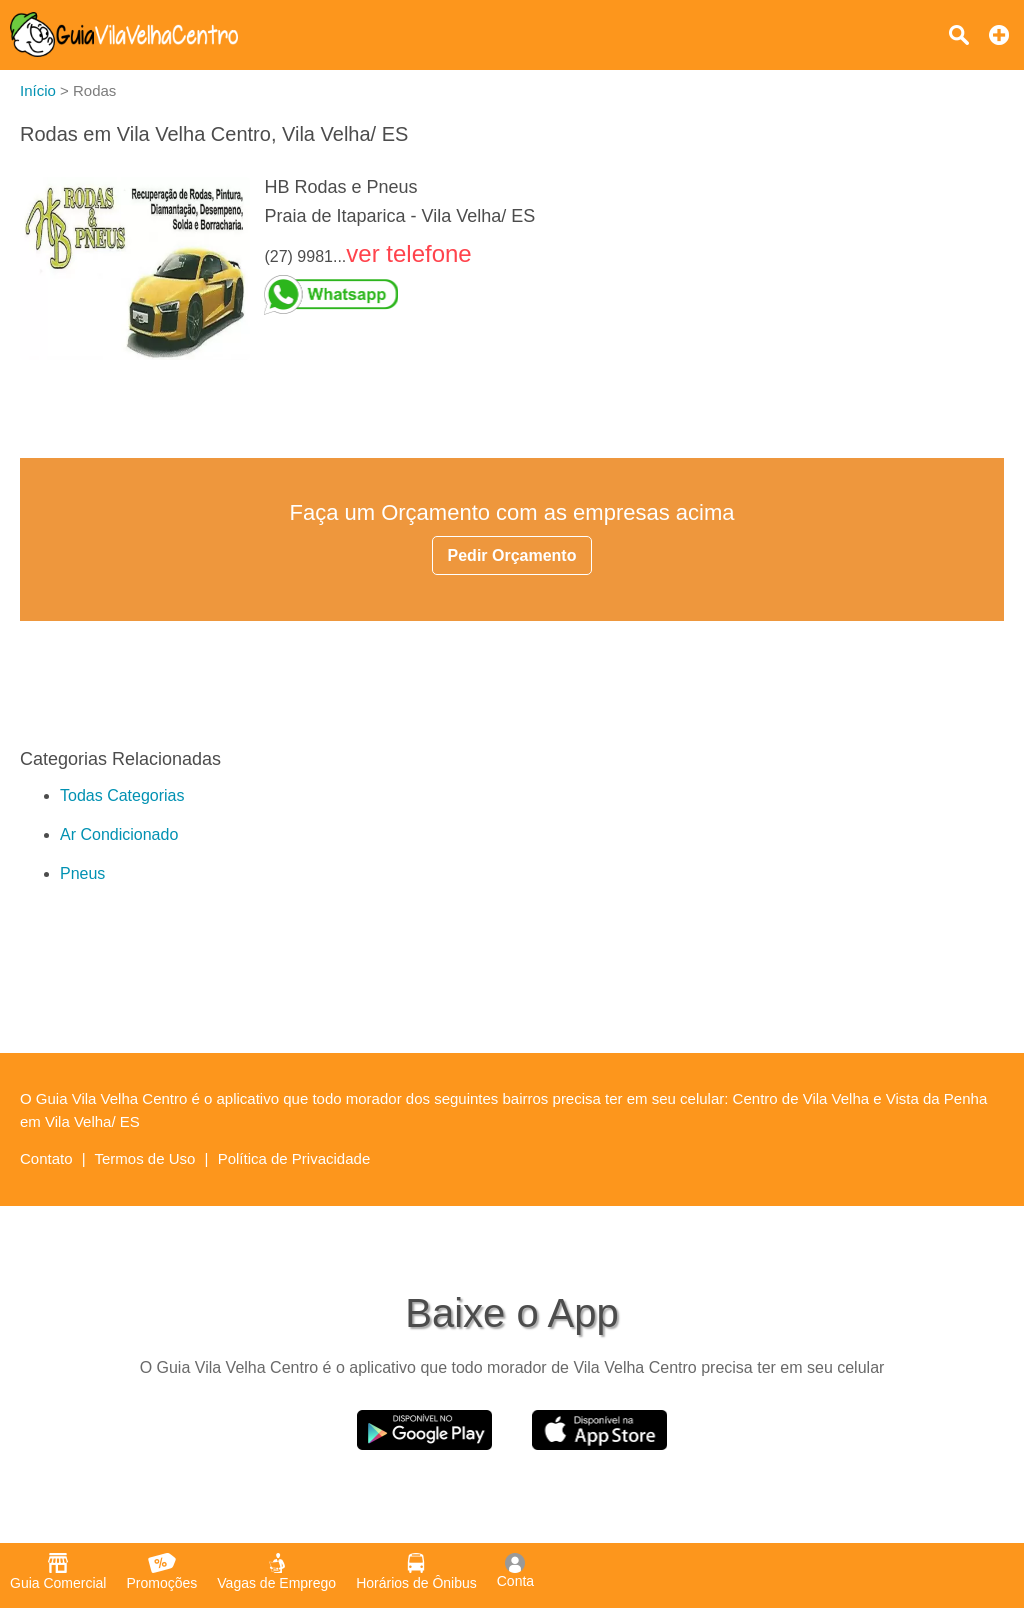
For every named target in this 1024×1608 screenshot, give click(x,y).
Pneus (82, 873)
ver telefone (408, 253)
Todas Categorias (122, 795)
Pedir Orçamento (512, 555)
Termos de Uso (145, 1158)
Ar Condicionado (119, 834)
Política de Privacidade (294, 1158)
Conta (515, 1571)
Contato (46, 1158)
